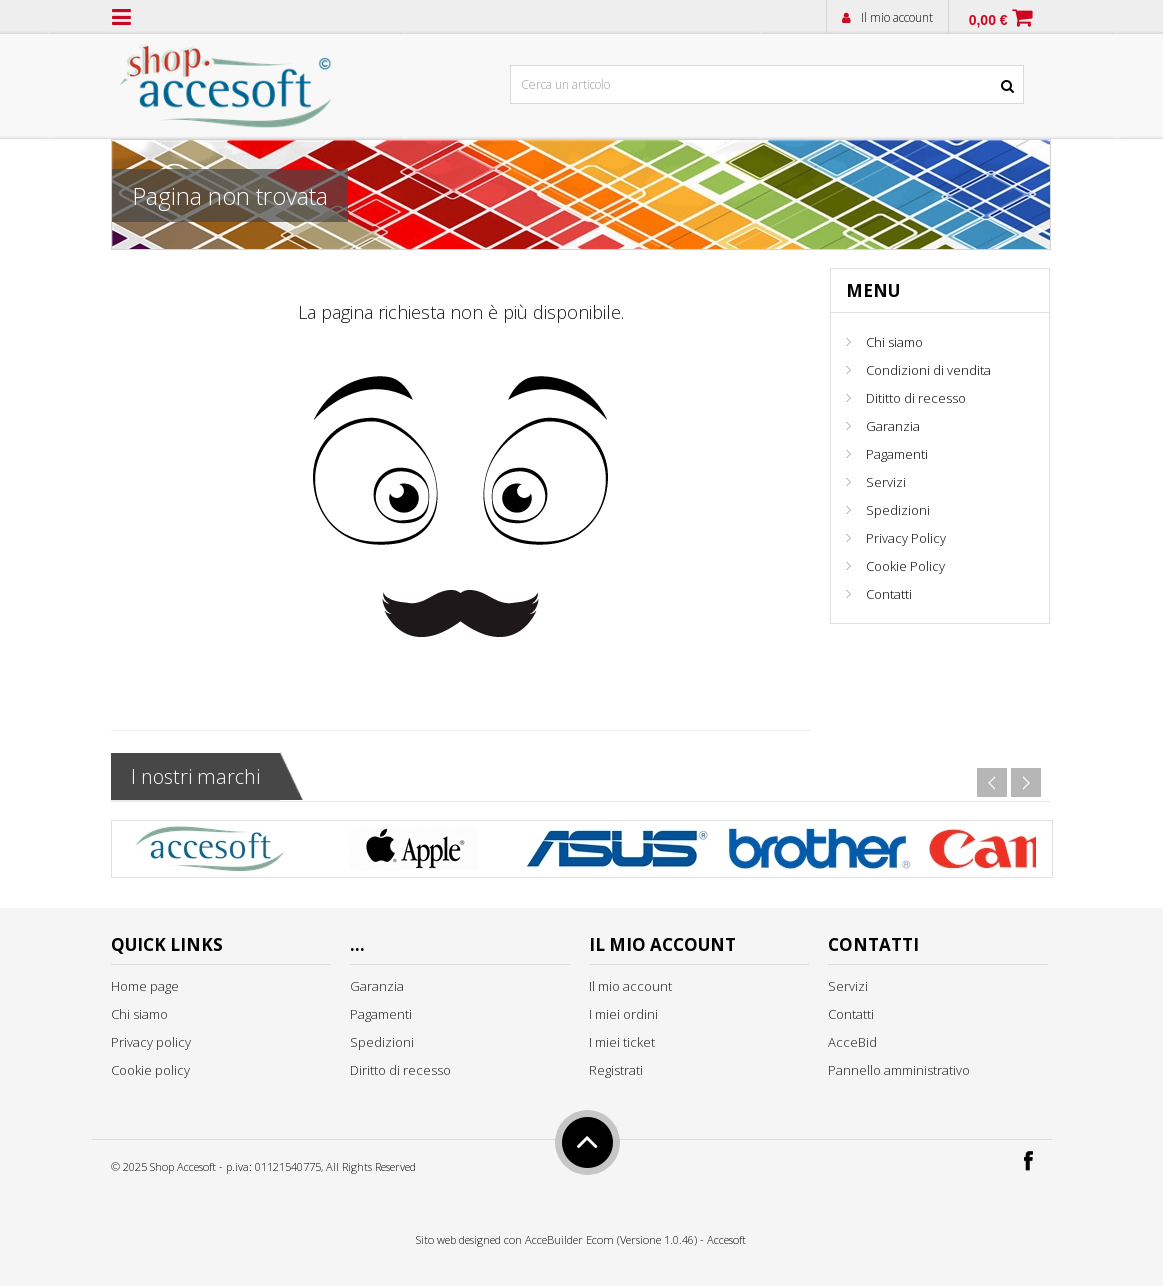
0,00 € (988, 20)
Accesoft (726, 1239)
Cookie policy (150, 1070)
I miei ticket (622, 1042)
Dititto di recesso (916, 398)
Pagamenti (897, 454)
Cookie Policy (905, 566)
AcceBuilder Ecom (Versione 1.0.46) (611, 1239)
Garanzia (893, 426)
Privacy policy (151, 1042)
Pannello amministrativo (899, 1070)
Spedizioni (898, 510)
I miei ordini (623, 1014)
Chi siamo (894, 342)
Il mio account (897, 17)
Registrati (616, 1070)
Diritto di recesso (400, 1070)
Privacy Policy (906, 538)
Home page (145, 986)
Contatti (889, 594)
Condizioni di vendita (928, 370)
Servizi (886, 482)
